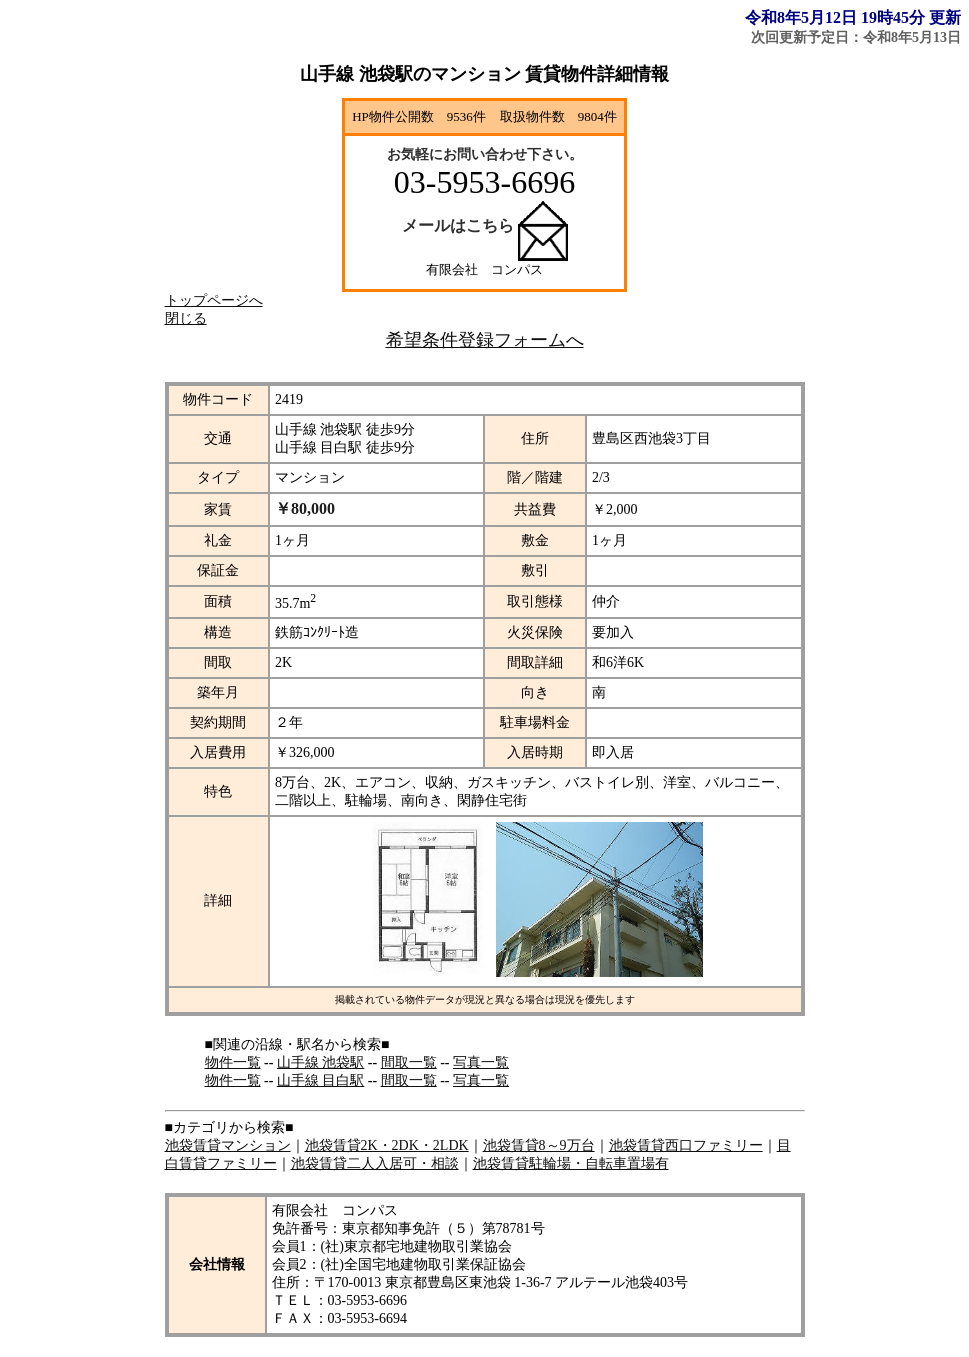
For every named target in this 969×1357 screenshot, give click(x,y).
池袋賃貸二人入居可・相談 (375, 1163)
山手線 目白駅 (321, 1080)
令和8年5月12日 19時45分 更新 (853, 17)
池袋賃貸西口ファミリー (686, 1145)
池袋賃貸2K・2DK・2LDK (387, 1145)
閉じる (186, 318)
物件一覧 (233, 1062)
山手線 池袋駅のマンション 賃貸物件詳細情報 (484, 74)
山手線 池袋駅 (321, 1062)
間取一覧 (409, 1062)
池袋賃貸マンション (228, 1145)
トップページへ (214, 300)
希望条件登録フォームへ (485, 340)
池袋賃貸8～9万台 (539, 1145)
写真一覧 (481, 1062)
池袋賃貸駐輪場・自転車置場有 (571, 1163)
